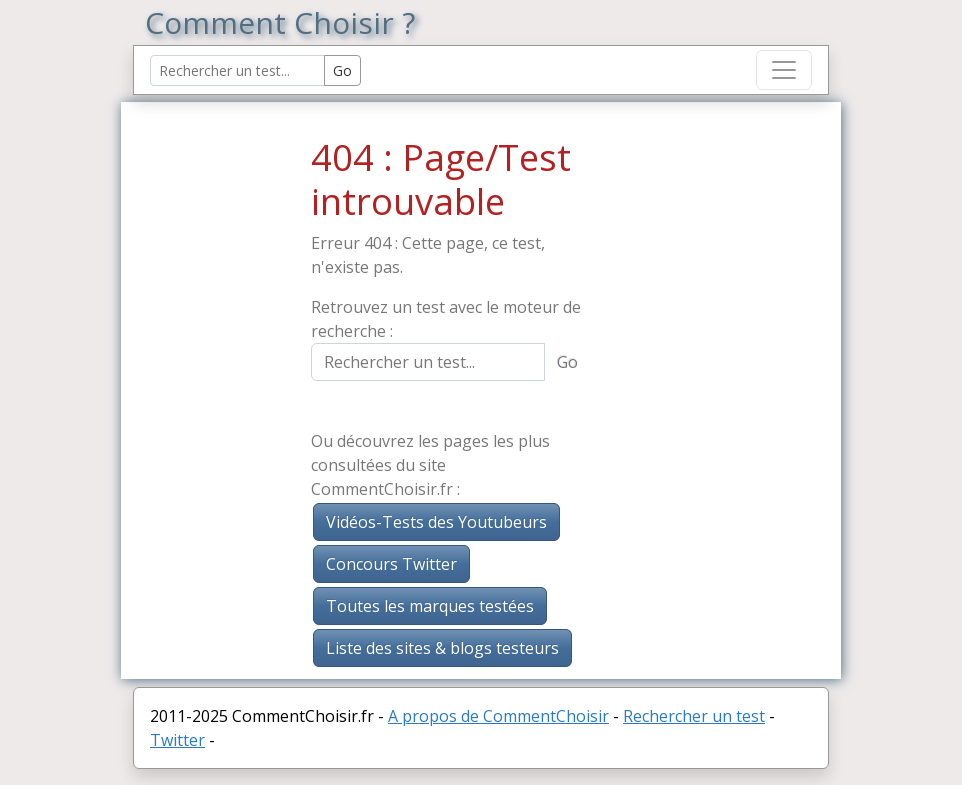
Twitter (177, 740)
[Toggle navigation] (784, 70)
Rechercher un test (694, 716)
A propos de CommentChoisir (498, 716)
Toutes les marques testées (430, 606)
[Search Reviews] (237, 70)
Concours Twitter (391, 564)
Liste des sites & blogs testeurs (442, 648)
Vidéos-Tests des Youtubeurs (436, 522)
